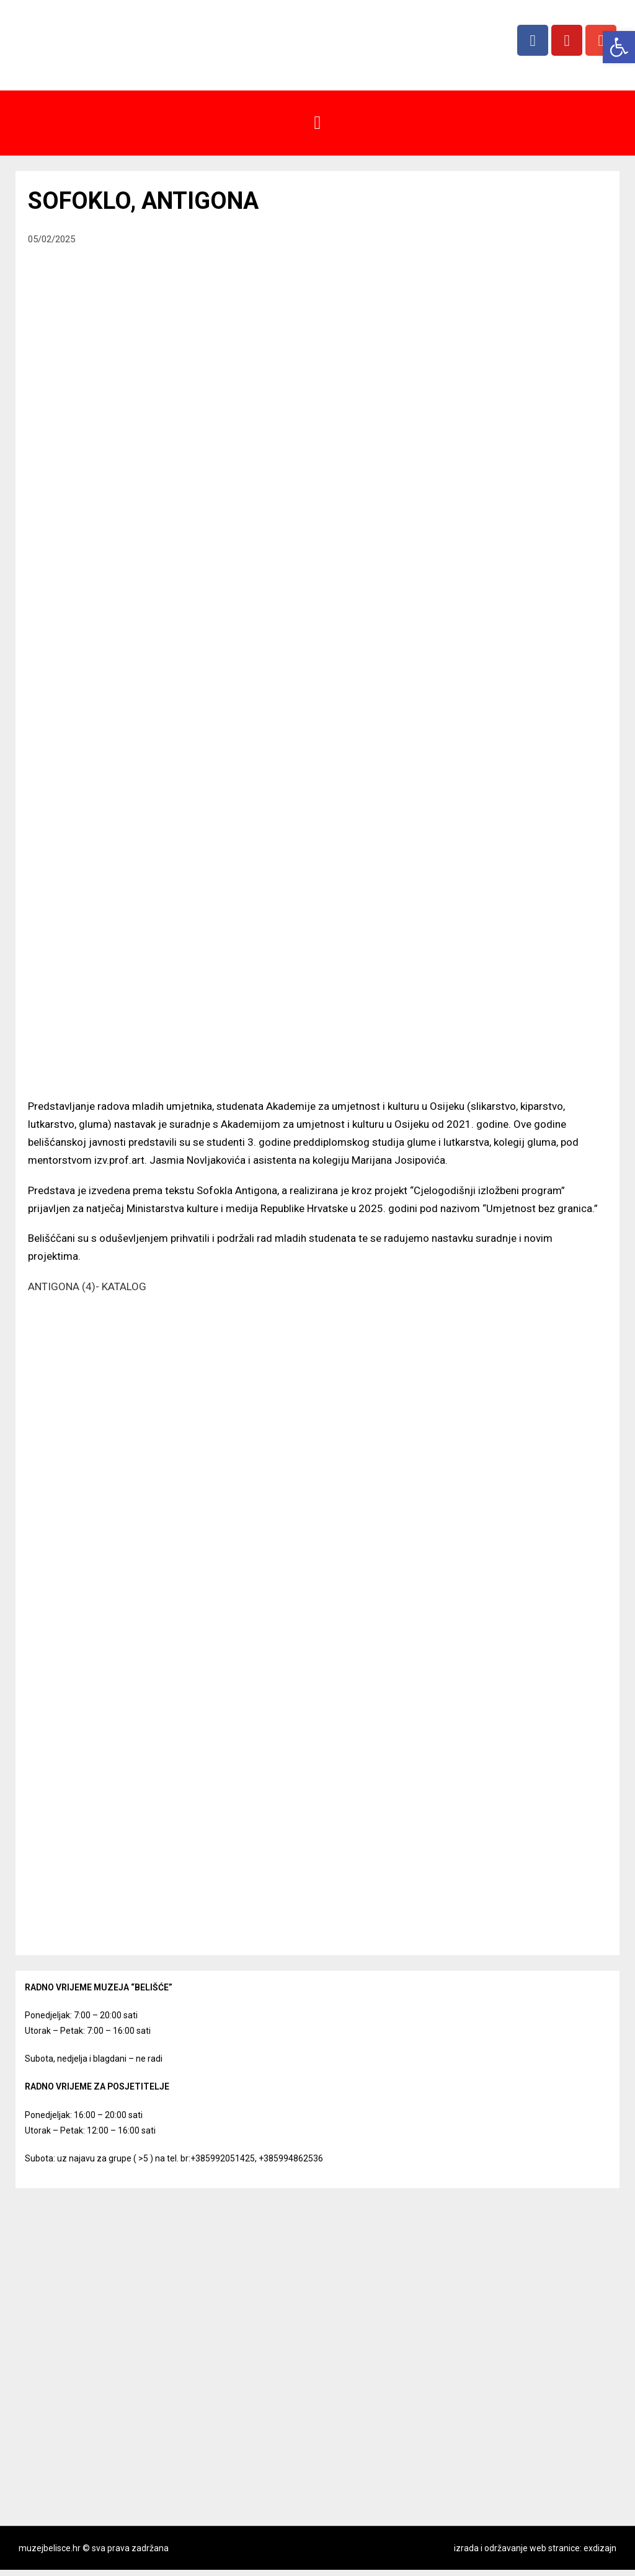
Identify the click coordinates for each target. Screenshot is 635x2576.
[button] (317, 123)
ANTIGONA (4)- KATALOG (87, 1286)
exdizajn (600, 2548)
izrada (466, 2548)
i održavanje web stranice (530, 2548)
